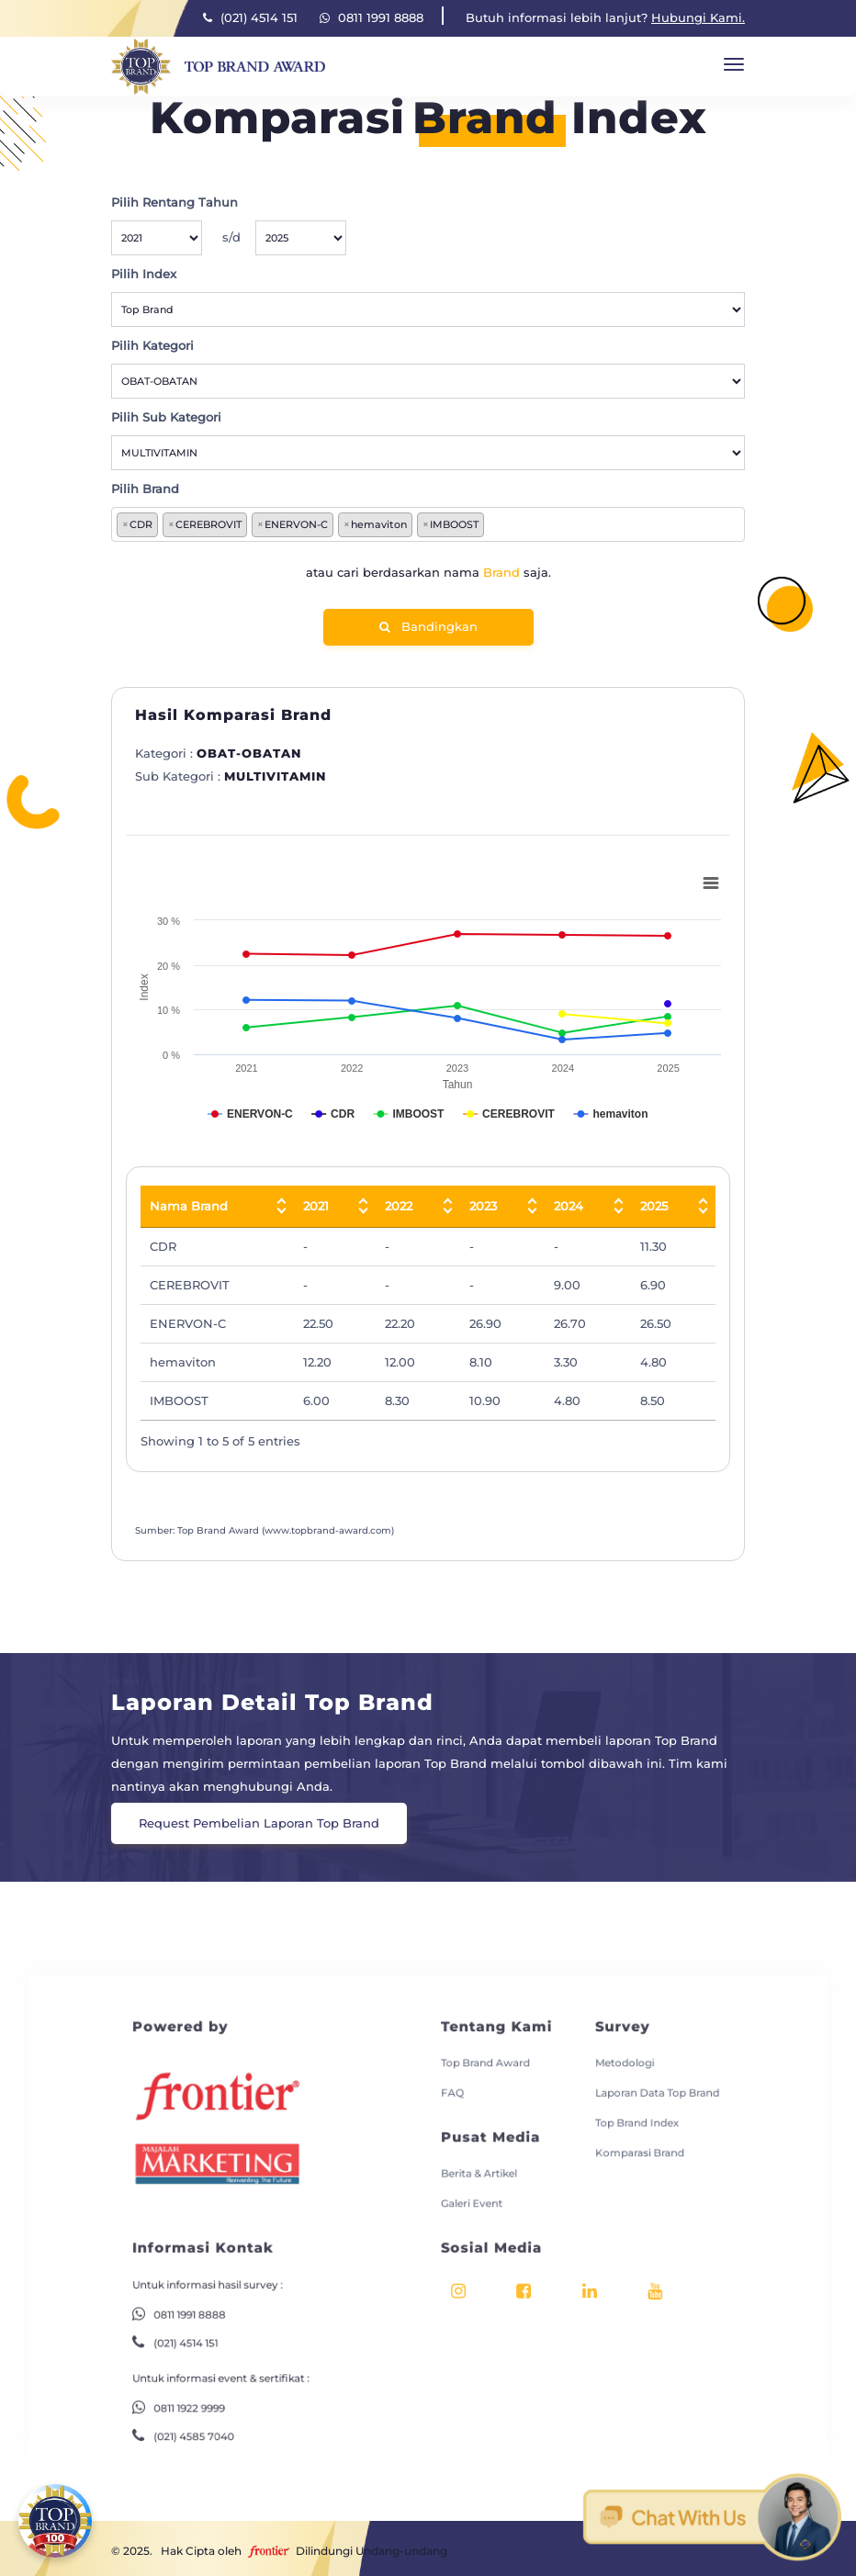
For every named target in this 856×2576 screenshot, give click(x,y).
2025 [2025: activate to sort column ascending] (654, 1205)
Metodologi (589, 2052)
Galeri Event (463, 2167)
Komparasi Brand (601, 2125)
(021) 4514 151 (250, 17)
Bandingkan (428, 626)
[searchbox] (492, 524)
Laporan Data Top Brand (616, 2077)
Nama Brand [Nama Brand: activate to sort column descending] (189, 1205)
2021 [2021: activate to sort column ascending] (316, 1205)
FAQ (447, 2077)
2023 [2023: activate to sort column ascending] (483, 1205)
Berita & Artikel (469, 2143)
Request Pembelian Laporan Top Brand (259, 1823)
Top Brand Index (599, 2101)
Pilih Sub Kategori (166, 417)
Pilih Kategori (152, 345)
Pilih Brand (145, 488)
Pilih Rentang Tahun (174, 202)
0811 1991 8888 (371, 17)
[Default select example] (156, 237)
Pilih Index (143, 273)
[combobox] (428, 524)
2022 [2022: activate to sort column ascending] (398, 1205)
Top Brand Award (474, 2052)
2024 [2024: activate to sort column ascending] (568, 1205)
